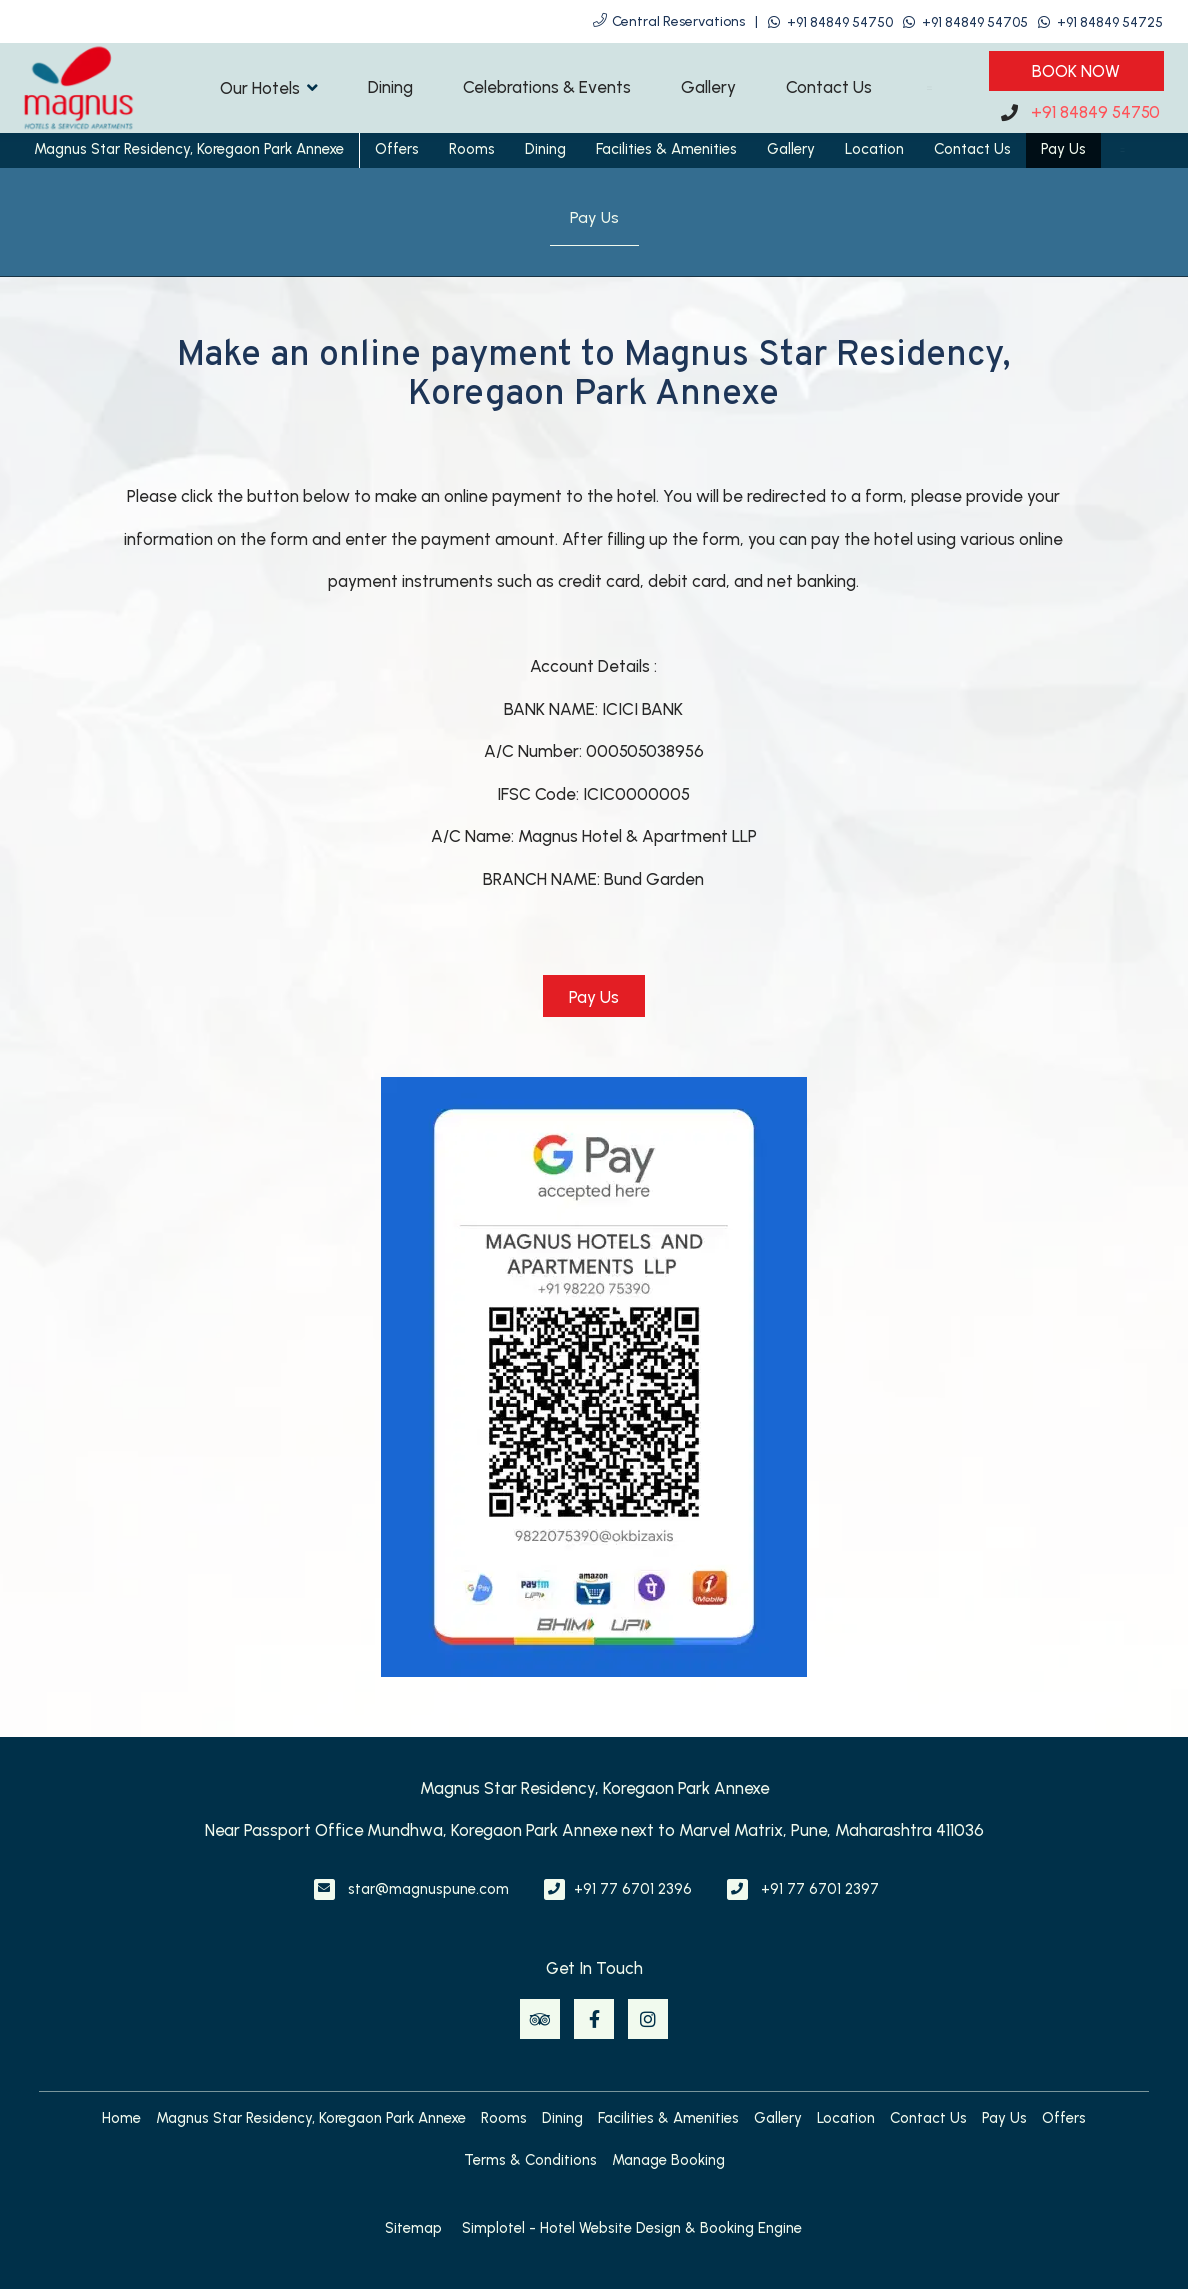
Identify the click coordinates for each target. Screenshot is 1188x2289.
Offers (397, 149)
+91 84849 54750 (840, 22)
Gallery (708, 87)
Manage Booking (668, 2160)
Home (121, 2118)
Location (874, 149)
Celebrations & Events (547, 87)
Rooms (472, 149)
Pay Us (1063, 149)
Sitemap (413, 2228)
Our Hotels (269, 87)
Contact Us (829, 87)
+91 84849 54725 (1110, 22)
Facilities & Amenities (666, 149)
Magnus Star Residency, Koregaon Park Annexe (189, 149)
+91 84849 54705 (975, 22)
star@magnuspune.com (428, 1889)
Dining (390, 87)
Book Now (1076, 71)
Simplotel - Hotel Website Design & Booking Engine (632, 2228)
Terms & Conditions (530, 2160)
